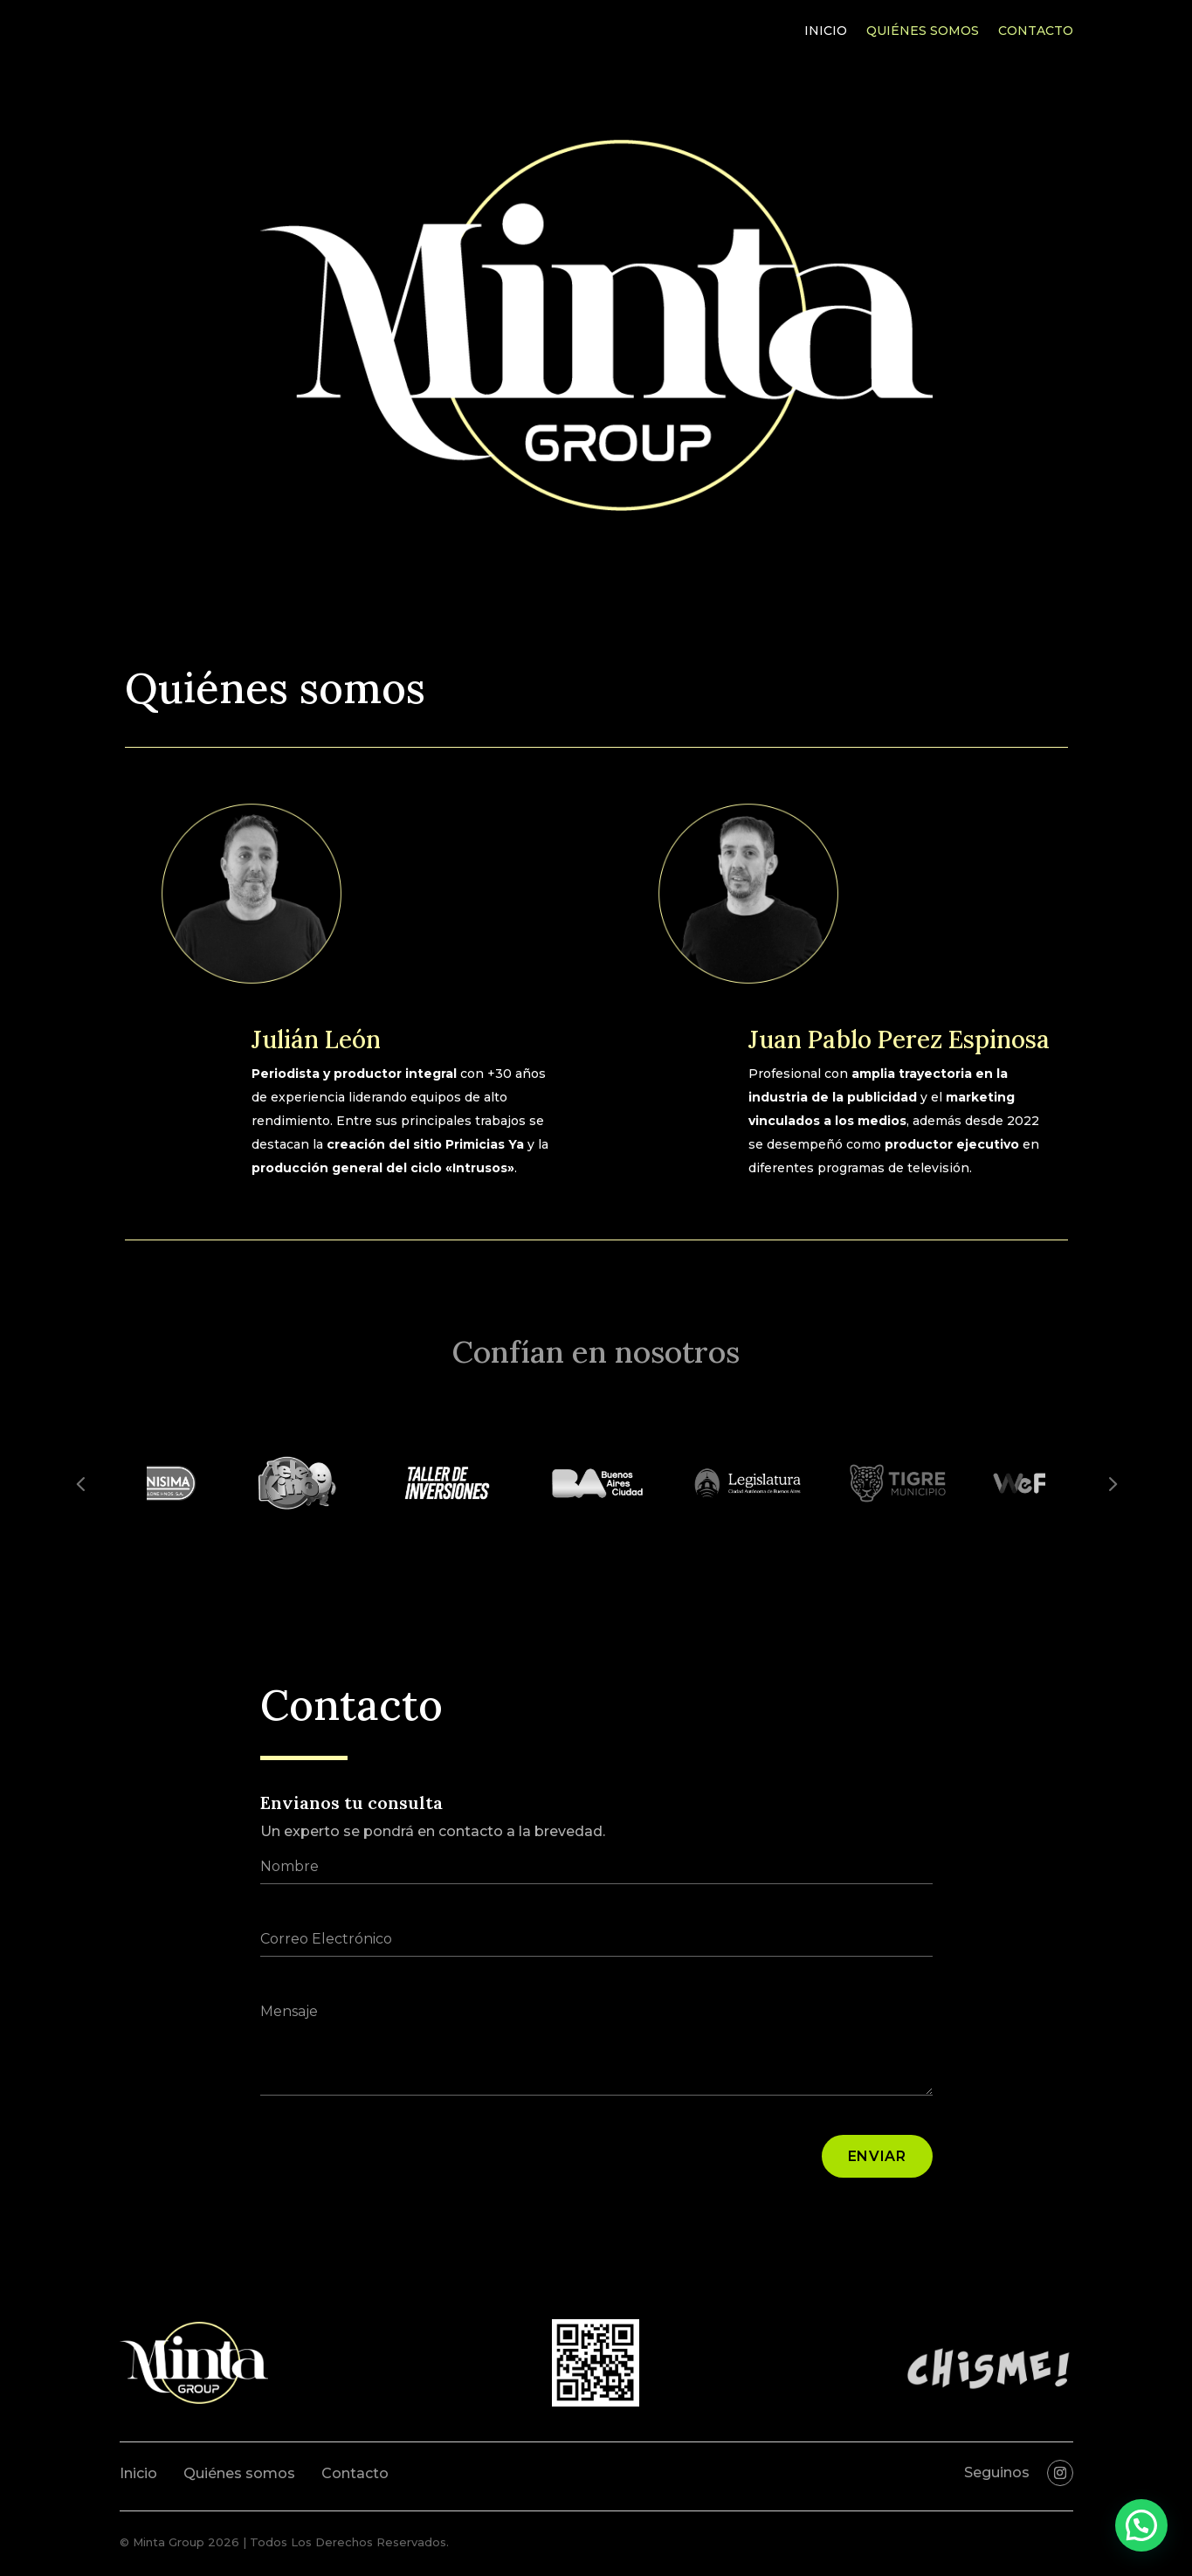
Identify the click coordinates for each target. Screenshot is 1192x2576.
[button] (1141, 2525)
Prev (80, 1483)
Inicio (825, 31)
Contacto (1035, 31)
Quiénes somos (922, 31)
